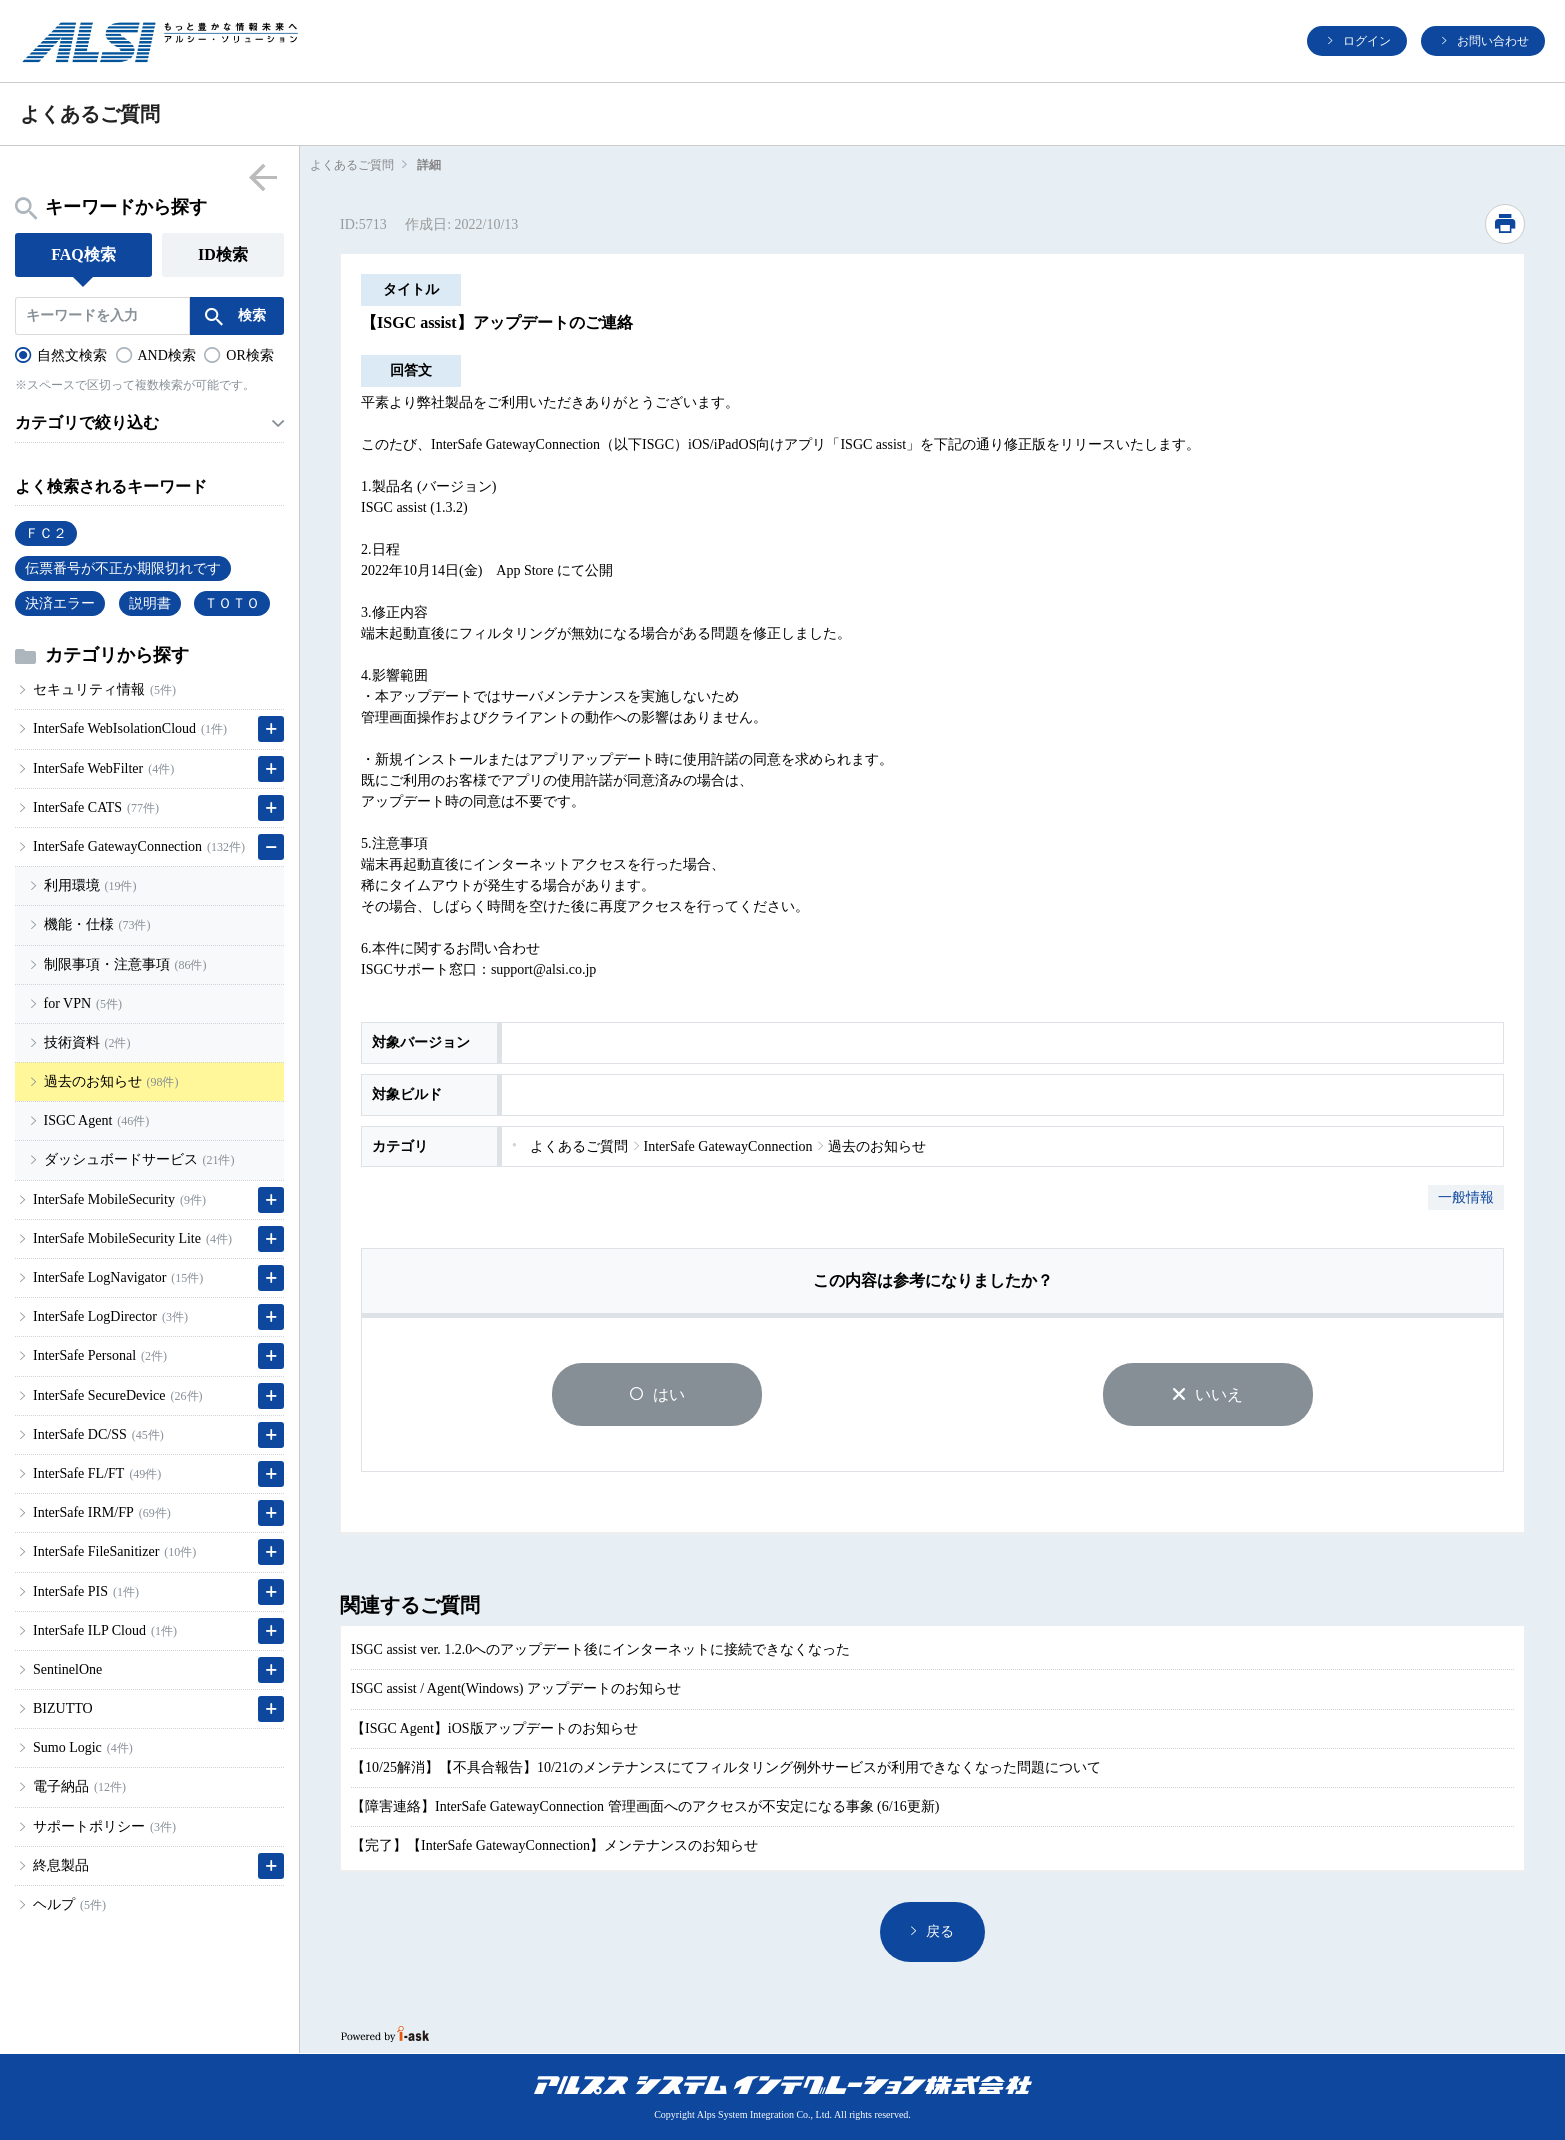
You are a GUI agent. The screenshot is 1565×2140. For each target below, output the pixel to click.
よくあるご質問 (352, 165)
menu (262, 176)
